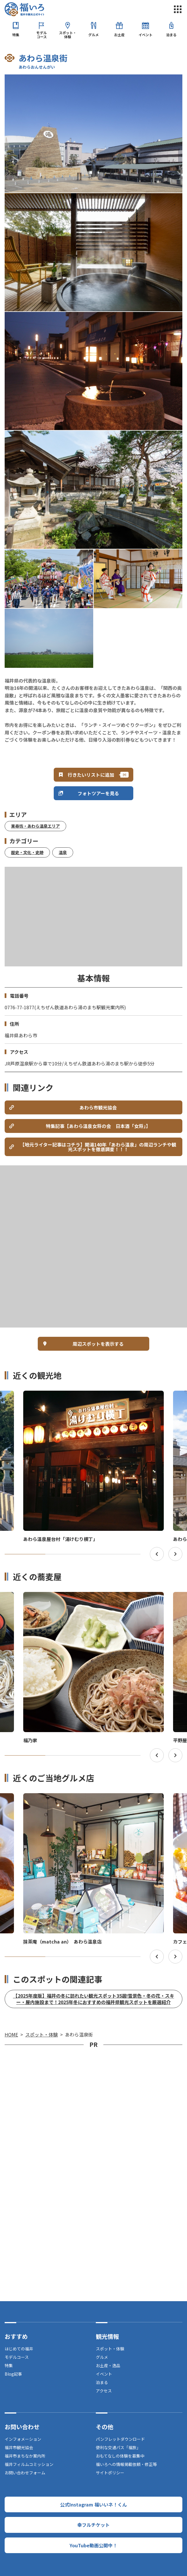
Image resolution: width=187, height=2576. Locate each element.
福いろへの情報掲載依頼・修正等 (126, 2464)
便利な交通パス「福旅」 (118, 2447)
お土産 (119, 34)
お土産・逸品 (108, 2365)
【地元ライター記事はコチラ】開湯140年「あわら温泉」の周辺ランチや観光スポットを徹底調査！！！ (98, 1147)
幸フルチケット (93, 2524)
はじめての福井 (19, 2349)
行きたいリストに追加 (91, 774)
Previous (157, 1554)
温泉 (63, 852)
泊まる (171, 34)
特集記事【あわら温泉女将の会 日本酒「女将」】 (98, 1125)
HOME (11, 2034)
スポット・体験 (67, 34)
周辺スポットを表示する (98, 1343)
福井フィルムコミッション (29, 2464)
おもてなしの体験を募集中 (120, 2456)
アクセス (104, 2391)
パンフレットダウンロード (120, 2439)
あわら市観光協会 (98, 1107)
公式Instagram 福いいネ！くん (93, 2504)
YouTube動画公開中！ (93, 2545)
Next (175, 1554)
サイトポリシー (110, 2473)
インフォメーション (23, 2439)
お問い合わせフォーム (25, 2473)
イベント (145, 34)
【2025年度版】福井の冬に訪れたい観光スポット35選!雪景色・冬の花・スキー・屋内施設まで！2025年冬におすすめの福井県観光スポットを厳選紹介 (93, 1998)
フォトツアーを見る (98, 793)
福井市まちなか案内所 (25, 2456)
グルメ (93, 34)
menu (177, 9)
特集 (15, 34)
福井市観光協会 (19, 2447)
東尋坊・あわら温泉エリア (35, 826)
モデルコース (41, 34)
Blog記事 (13, 2374)
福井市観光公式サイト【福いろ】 (24, 9)
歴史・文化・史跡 (27, 852)
